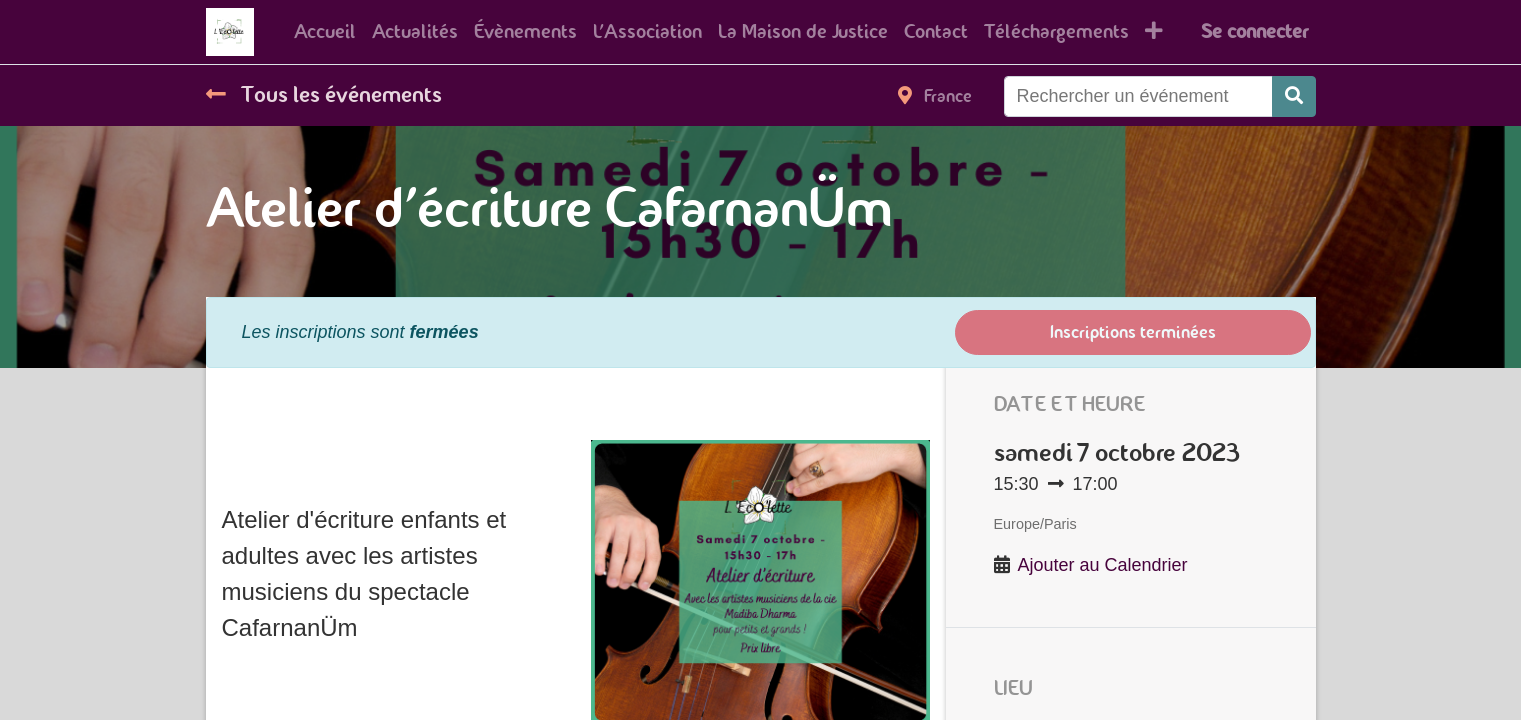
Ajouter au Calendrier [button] (1103, 565)
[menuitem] (325, 32)
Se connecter (1254, 31)
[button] (1154, 32)
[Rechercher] (1294, 96)
